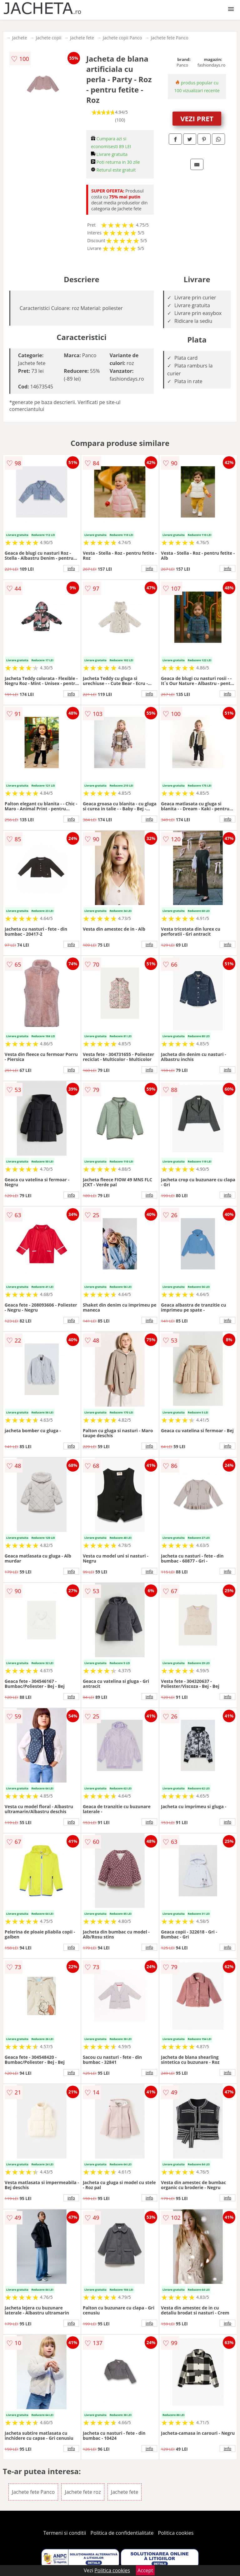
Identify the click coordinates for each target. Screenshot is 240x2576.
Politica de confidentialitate (122, 2532)
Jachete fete (82, 38)
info (71, 568)
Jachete (19, 38)
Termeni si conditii (64, 2532)
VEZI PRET (196, 118)
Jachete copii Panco (122, 38)
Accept (145, 2570)
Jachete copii (48, 38)
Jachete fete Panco (169, 38)
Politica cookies (176, 2532)
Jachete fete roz (83, 2491)
